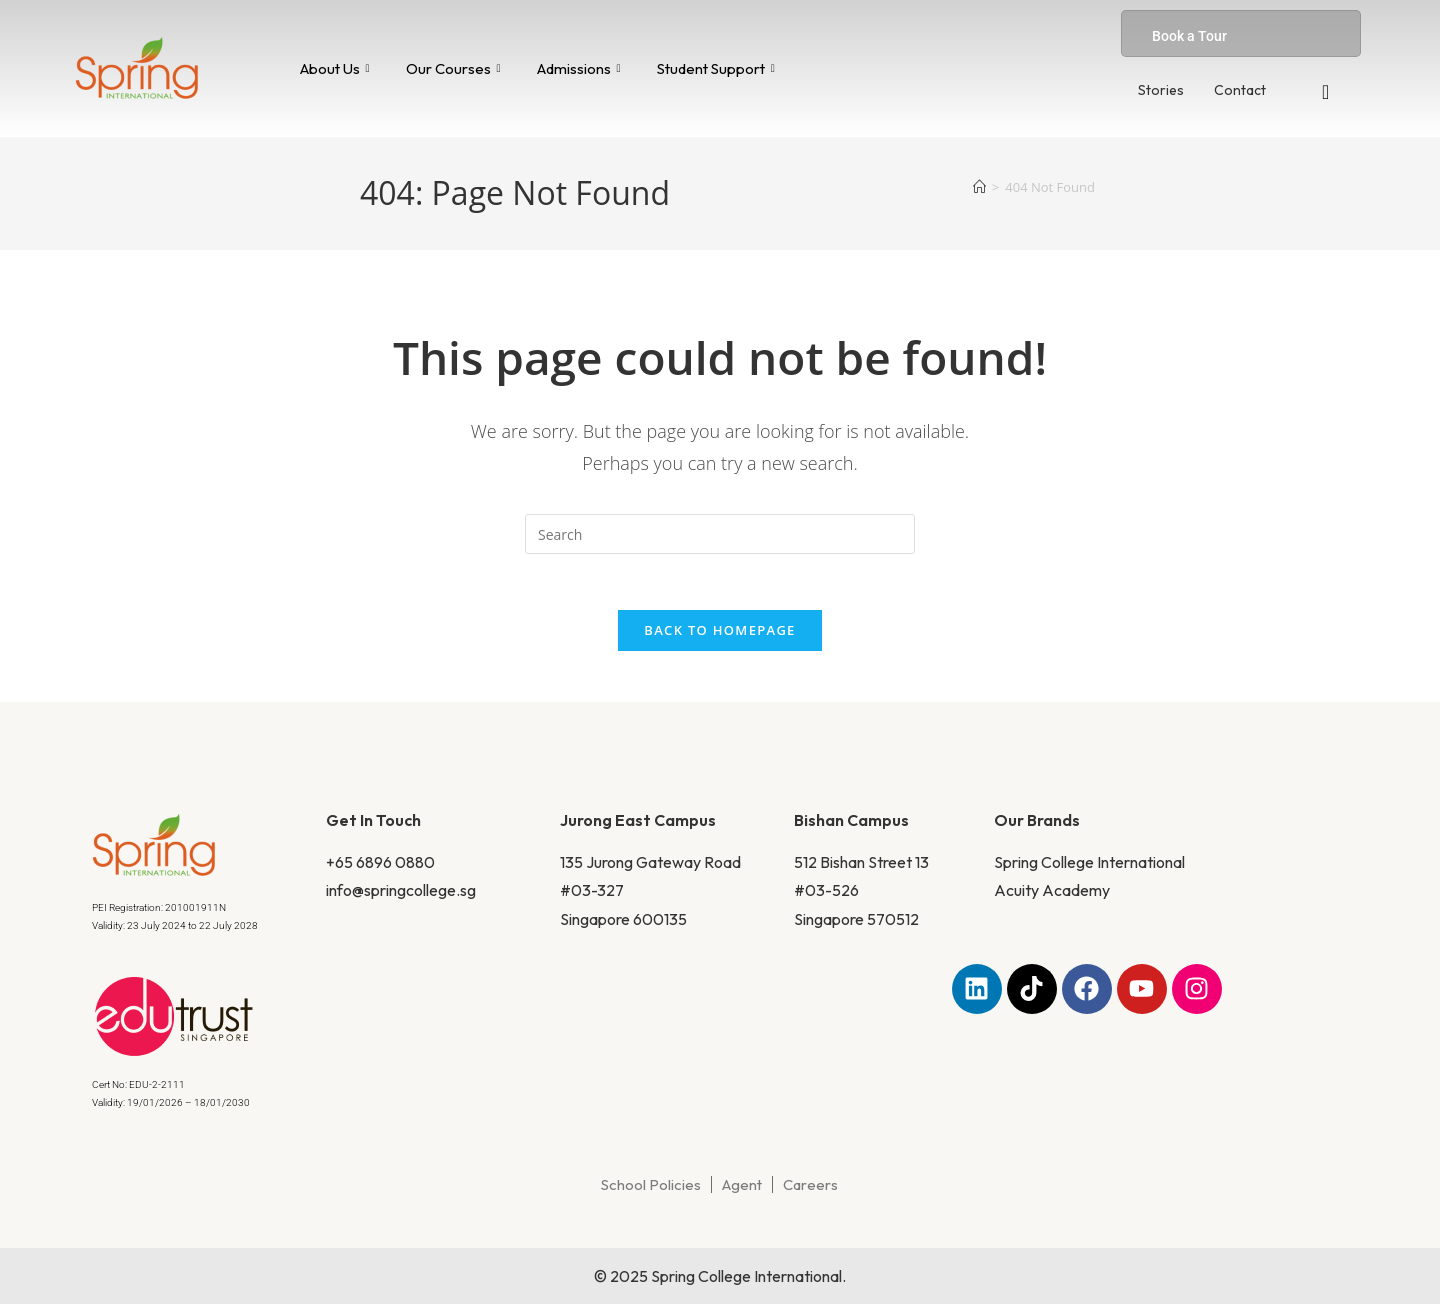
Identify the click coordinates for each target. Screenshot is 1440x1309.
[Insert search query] (720, 534)
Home (420, 312)
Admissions (579, 69)
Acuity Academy (1052, 896)
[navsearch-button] (1326, 92)
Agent (742, 1189)
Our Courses (453, 69)
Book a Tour (1189, 36)
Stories (1161, 90)
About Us (335, 69)
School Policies (651, 1189)
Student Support (716, 69)
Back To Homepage (719, 635)
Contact (1240, 90)
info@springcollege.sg (401, 896)
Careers (810, 1189)
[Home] (979, 187)
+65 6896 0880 (380, 867)
